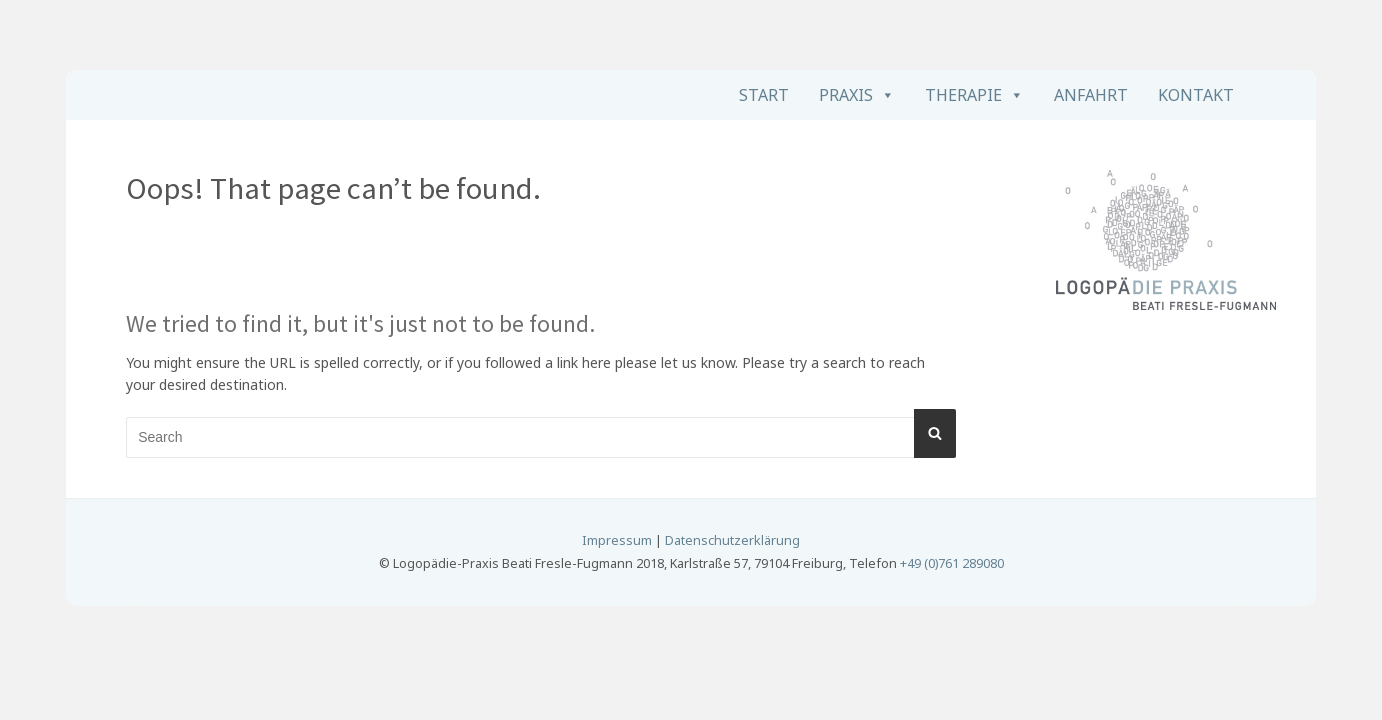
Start (764, 95)
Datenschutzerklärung (732, 540)
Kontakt (1196, 95)
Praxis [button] (846, 95)
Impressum (617, 540)
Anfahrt (1091, 95)
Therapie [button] (963, 95)
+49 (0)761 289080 (952, 563)
